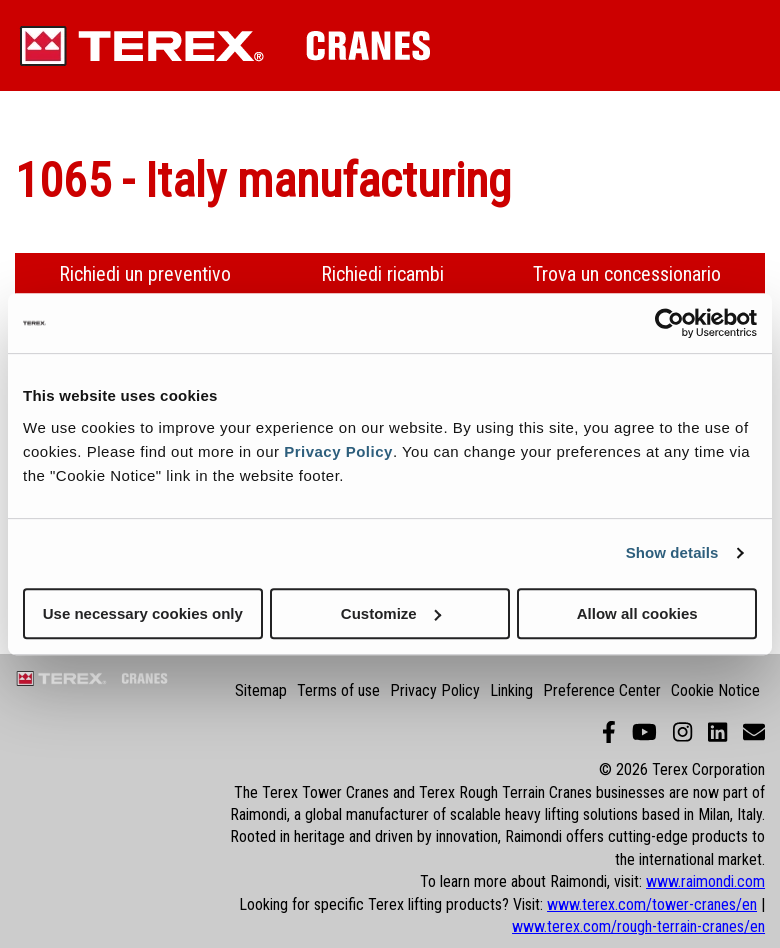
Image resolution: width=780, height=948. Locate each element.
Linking (511, 690)
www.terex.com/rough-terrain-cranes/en (638, 926)
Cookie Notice (715, 690)
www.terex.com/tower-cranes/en (652, 904)
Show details (672, 552)
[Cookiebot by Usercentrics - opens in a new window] (669, 323)
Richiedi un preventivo (145, 274)
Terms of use (338, 690)
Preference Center (602, 690)
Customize (391, 613)
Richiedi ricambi (382, 274)
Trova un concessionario (627, 274)
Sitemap (261, 690)
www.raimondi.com (705, 881)
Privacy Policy (338, 451)
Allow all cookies (637, 613)
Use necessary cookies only (143, 613)
